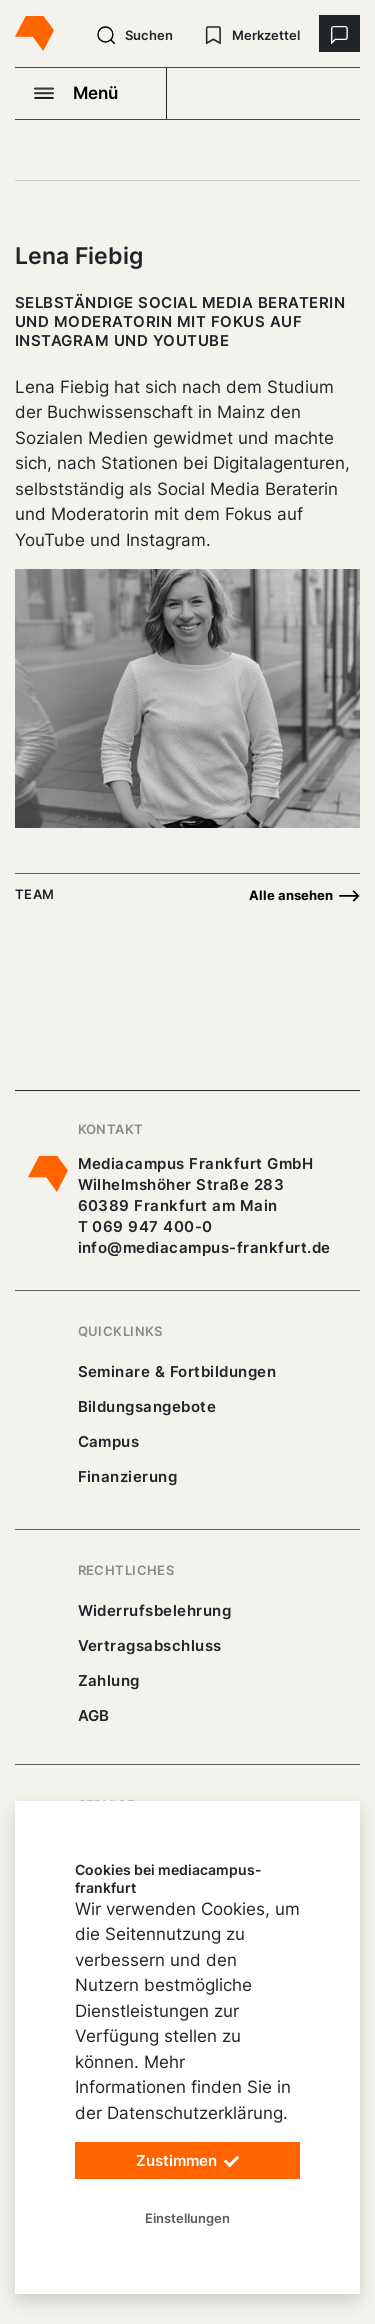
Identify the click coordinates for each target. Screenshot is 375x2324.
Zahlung (109, 1680)
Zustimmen (188, 2161)
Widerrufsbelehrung (155, 1610)
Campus (109, 1441)
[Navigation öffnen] (91, 93)
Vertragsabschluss (150, 1645)
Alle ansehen (304, 896)
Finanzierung (128, 1476)
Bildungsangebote (147, 1406)
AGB (94, 1715)
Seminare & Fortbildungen (177, 1371)
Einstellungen (187, 2218)
